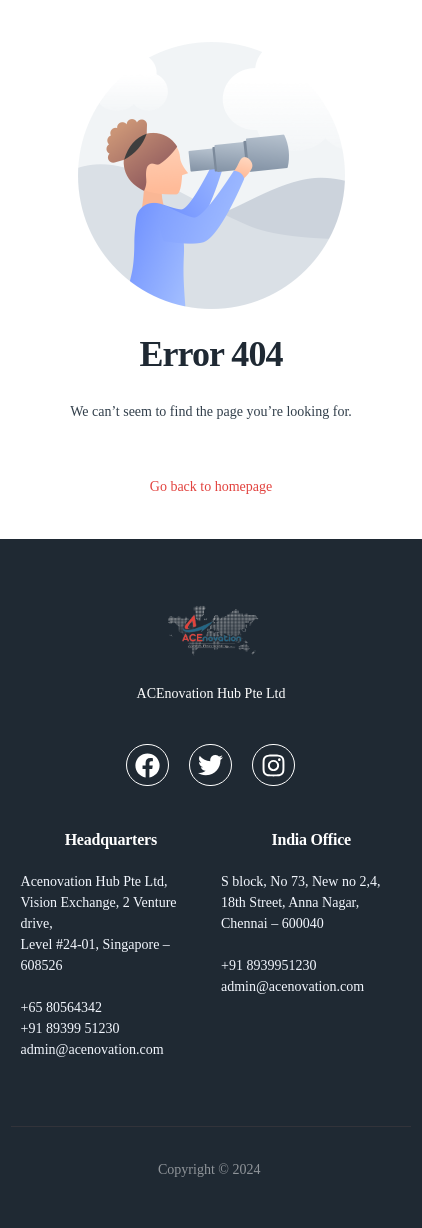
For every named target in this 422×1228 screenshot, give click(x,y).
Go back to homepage (211, 486)
